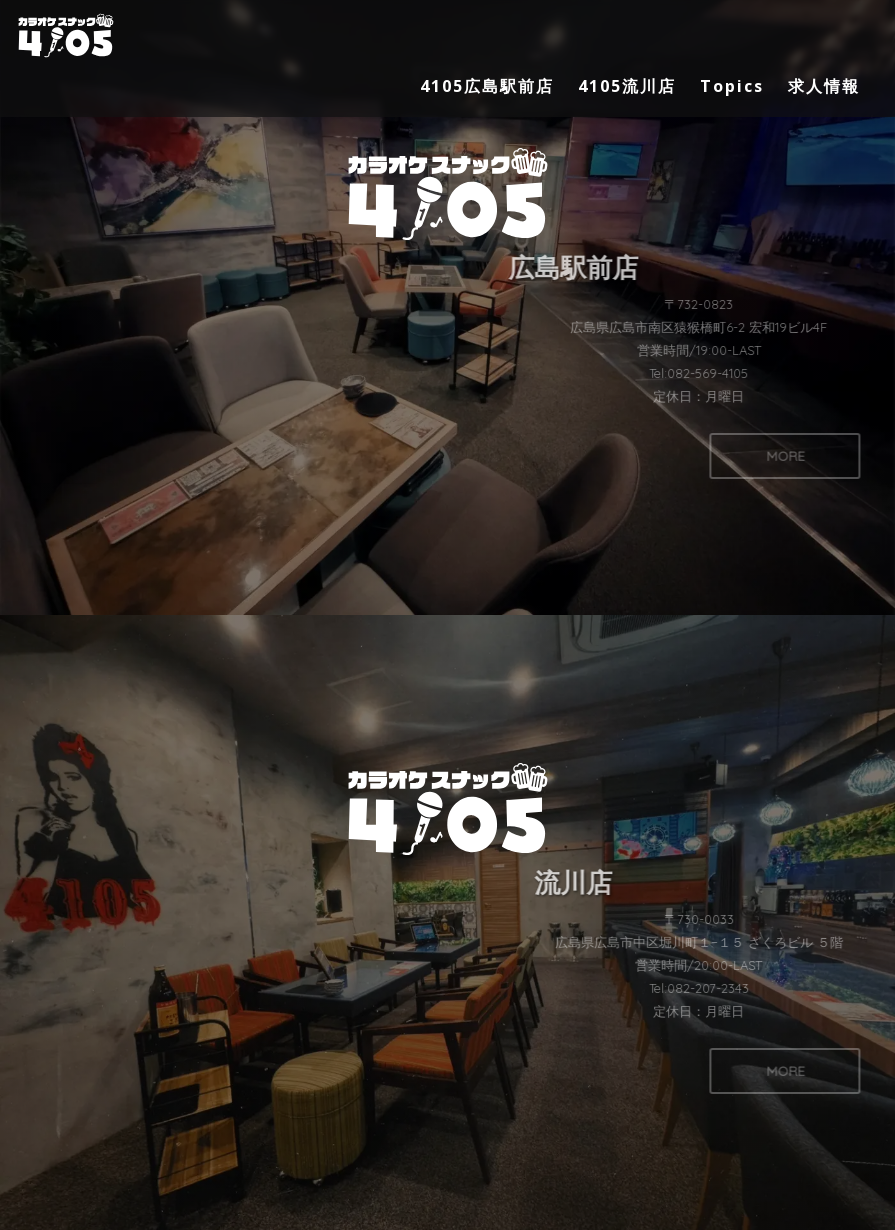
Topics (732, 86)
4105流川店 (627, 86)
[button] (447, 307)
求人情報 (824, 86)
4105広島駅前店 (487, 86)
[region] (447, 615)
